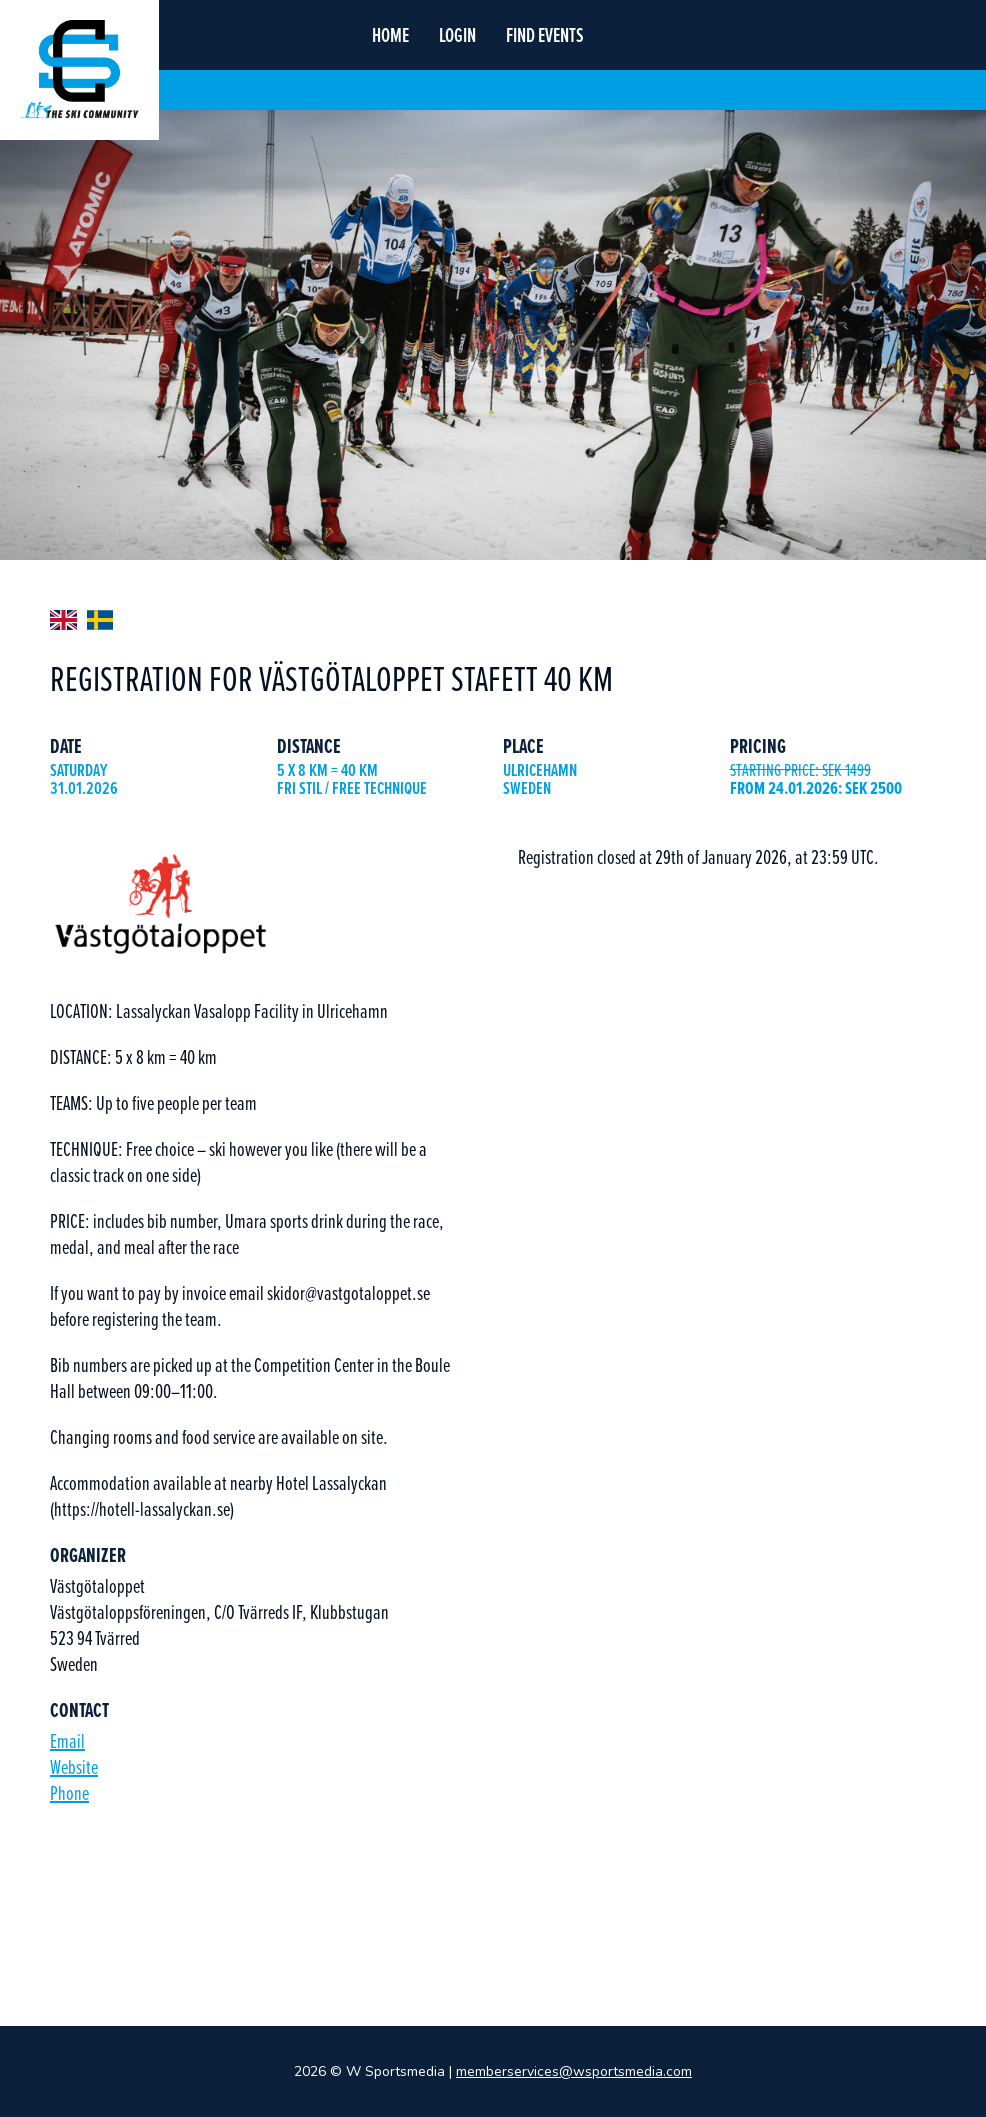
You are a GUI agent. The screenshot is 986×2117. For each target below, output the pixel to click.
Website (74, 1766)
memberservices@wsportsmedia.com (574, 2071)
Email (67, 1740)
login (457, 35)
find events (545, 35)
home (390, 35)
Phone (69, 1792)
